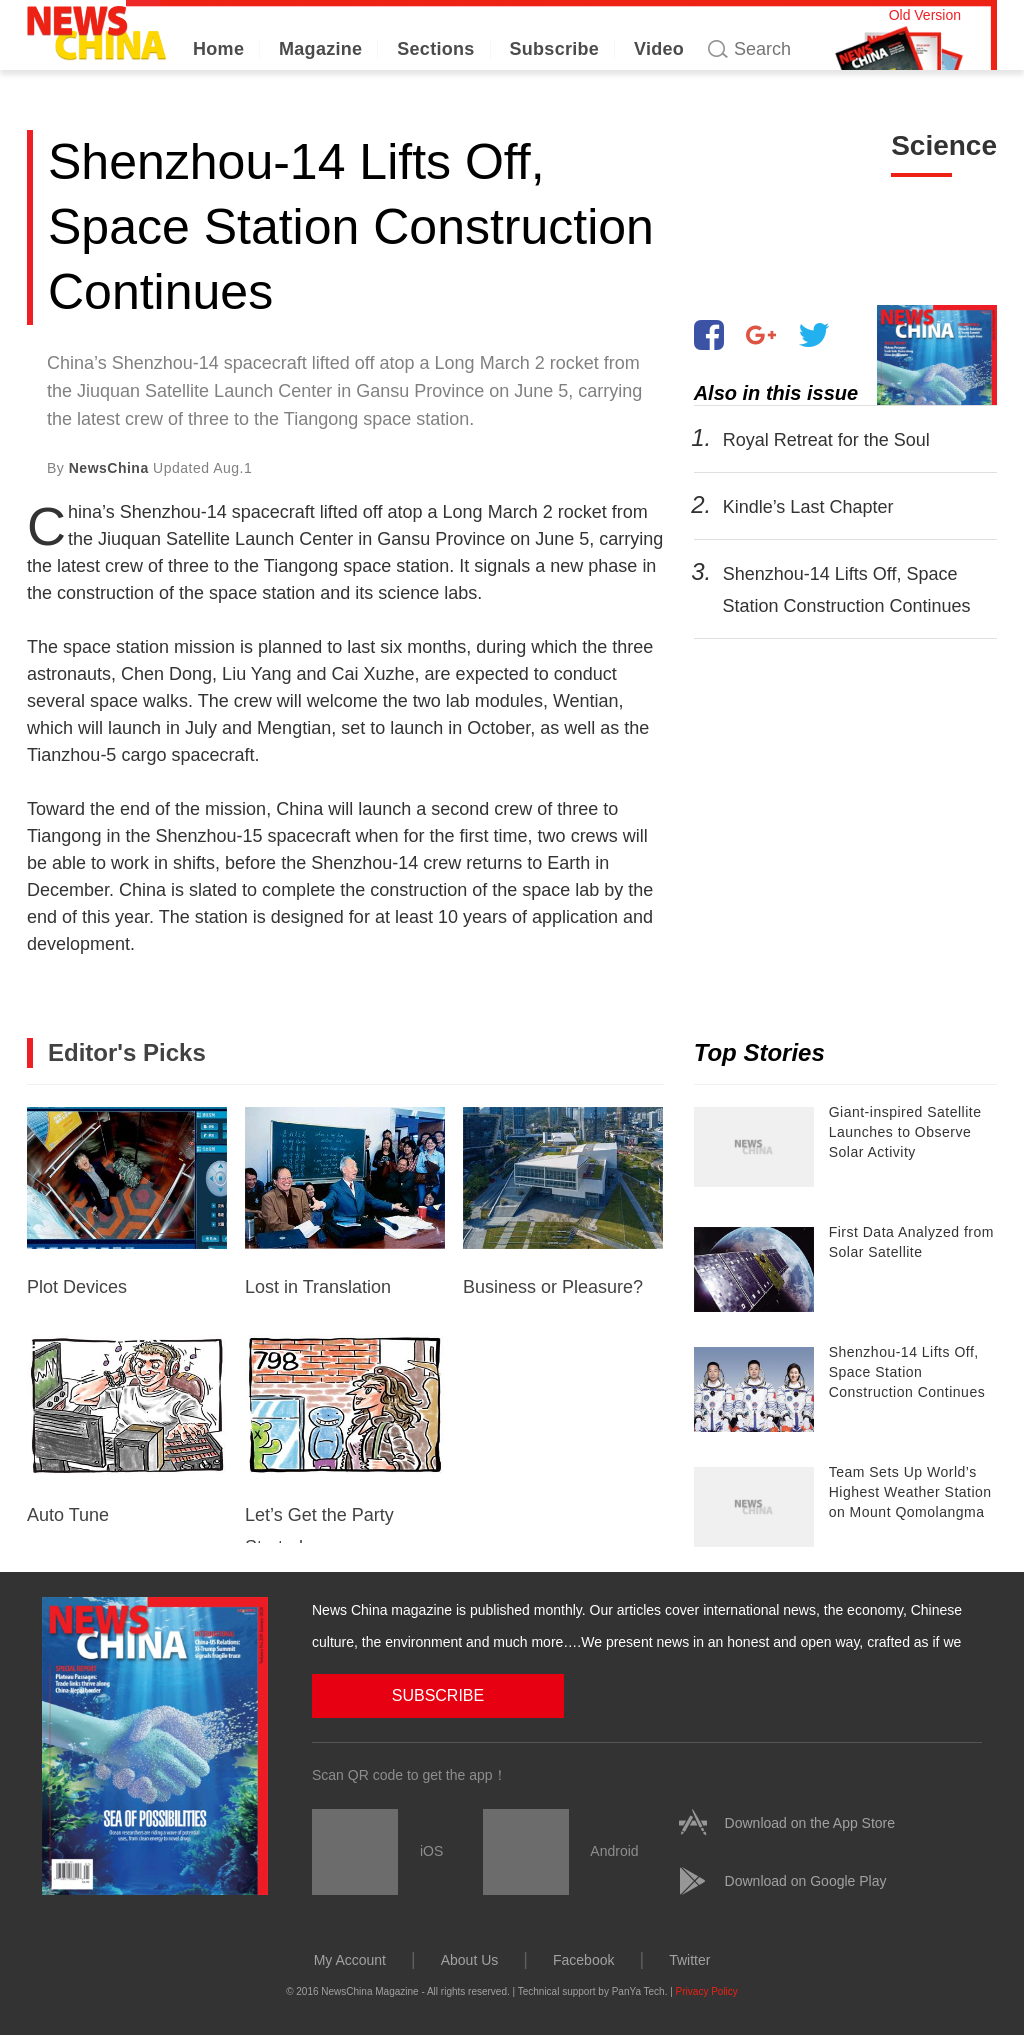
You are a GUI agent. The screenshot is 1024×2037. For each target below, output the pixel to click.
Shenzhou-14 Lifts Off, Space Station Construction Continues (907, 1372)
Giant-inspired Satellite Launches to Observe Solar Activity (905, 1132)
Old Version (925, 15)
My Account (350, 1960)
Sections (435, 49)
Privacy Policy (707, 1991)
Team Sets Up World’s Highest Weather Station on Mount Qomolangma (910, 1492)
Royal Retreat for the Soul (825, 440)
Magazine (320, 49)
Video (659, 49)
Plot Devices (127, 1202)
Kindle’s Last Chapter (807, 507)
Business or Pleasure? (563, 1202)
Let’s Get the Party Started (345, 1439)
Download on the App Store (810, 1823)
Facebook (583, 1960)
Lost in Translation (345, 1202)
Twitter (689, 1960)
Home (218, 49)
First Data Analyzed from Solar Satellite (911, 1242)
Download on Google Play (806, 1881)
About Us (470, 1960)
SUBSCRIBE (413, 1695)
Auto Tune (127, 1430)
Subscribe (554, 49)
